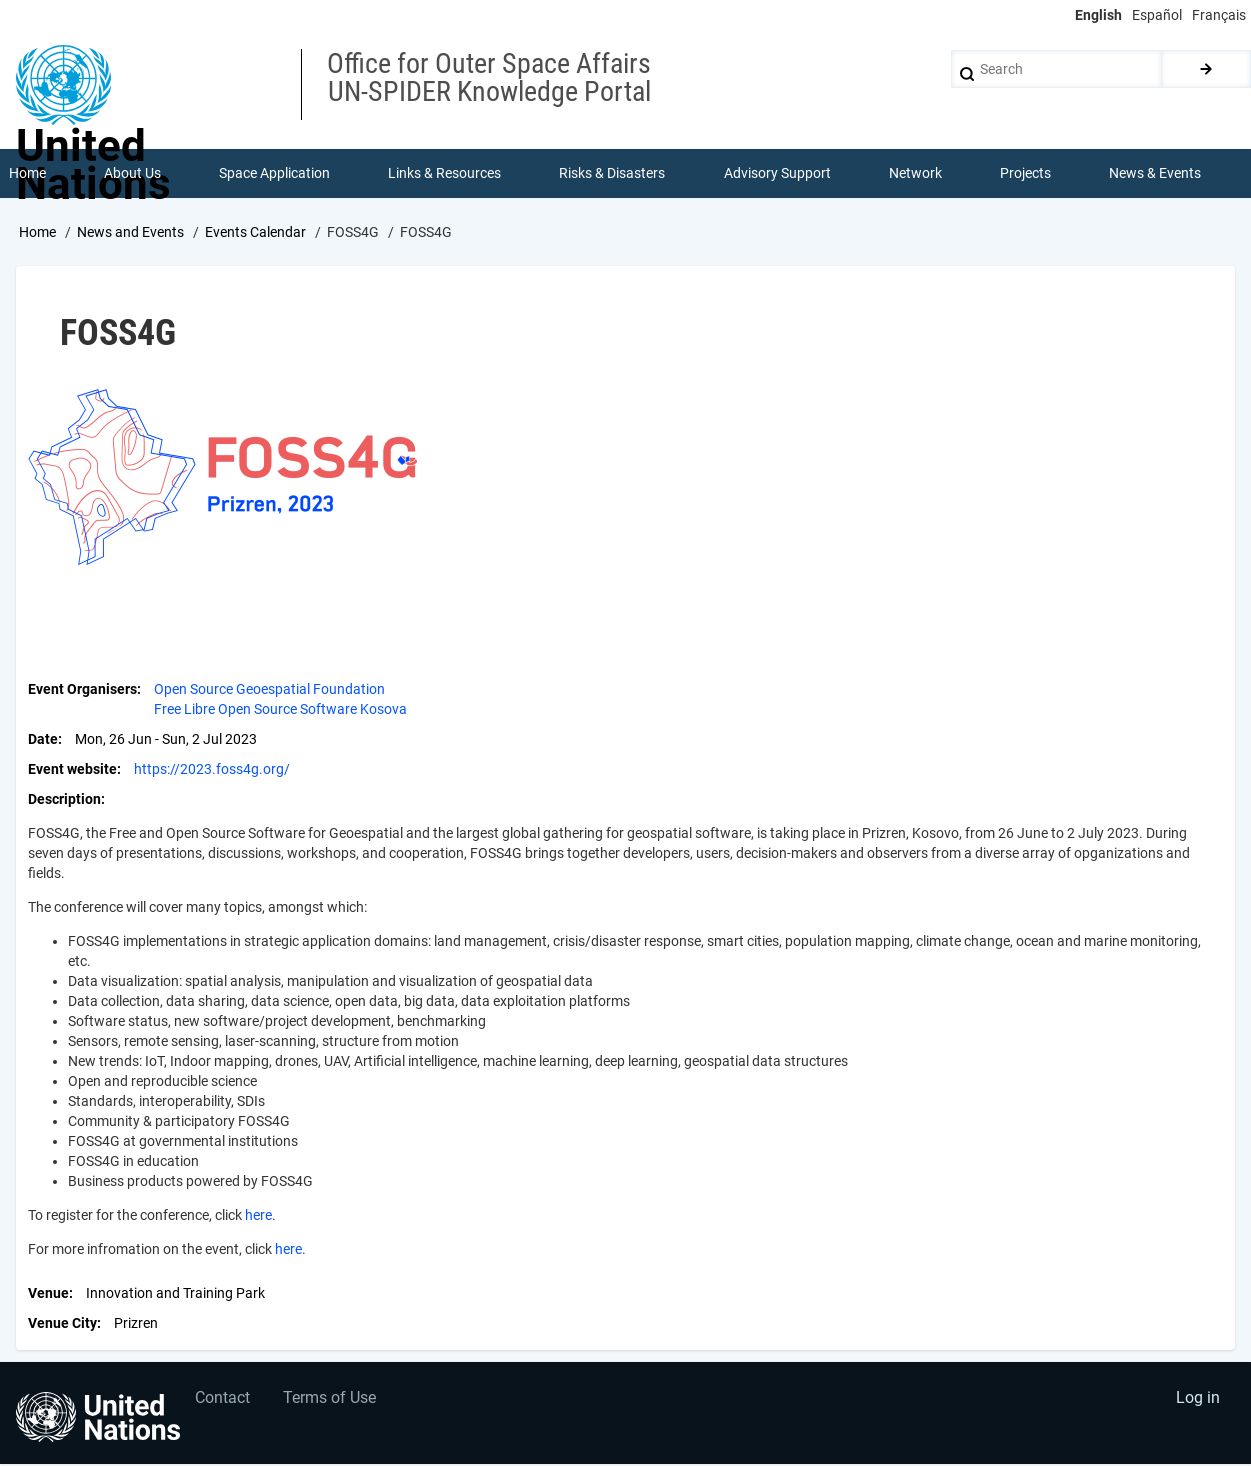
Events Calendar (255, 233)
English (1098, 15)
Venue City (62, 1324)
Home (37, 233)
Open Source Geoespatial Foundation (269, 690)
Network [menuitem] (915, 174)
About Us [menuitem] (132, 174)
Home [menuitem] (27, 174)
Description (64, 800)
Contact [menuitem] (223, 1401)
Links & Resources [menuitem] (445, 174)
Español (1157, 15)
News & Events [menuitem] (1156, 174)
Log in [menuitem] (1197, 1401)
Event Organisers (82, 690)
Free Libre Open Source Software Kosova (280, 710)
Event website (72, 770)
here (258, 1216)
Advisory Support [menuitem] (777, 174)
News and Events (130, 233)
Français (1219, 15)
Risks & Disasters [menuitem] (613, 174)
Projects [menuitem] (1026, 174)
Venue (48, 1294)
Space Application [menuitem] (274, 174)
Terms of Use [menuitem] (332, 1401)
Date (43, 740)
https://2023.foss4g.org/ (212, 770)
